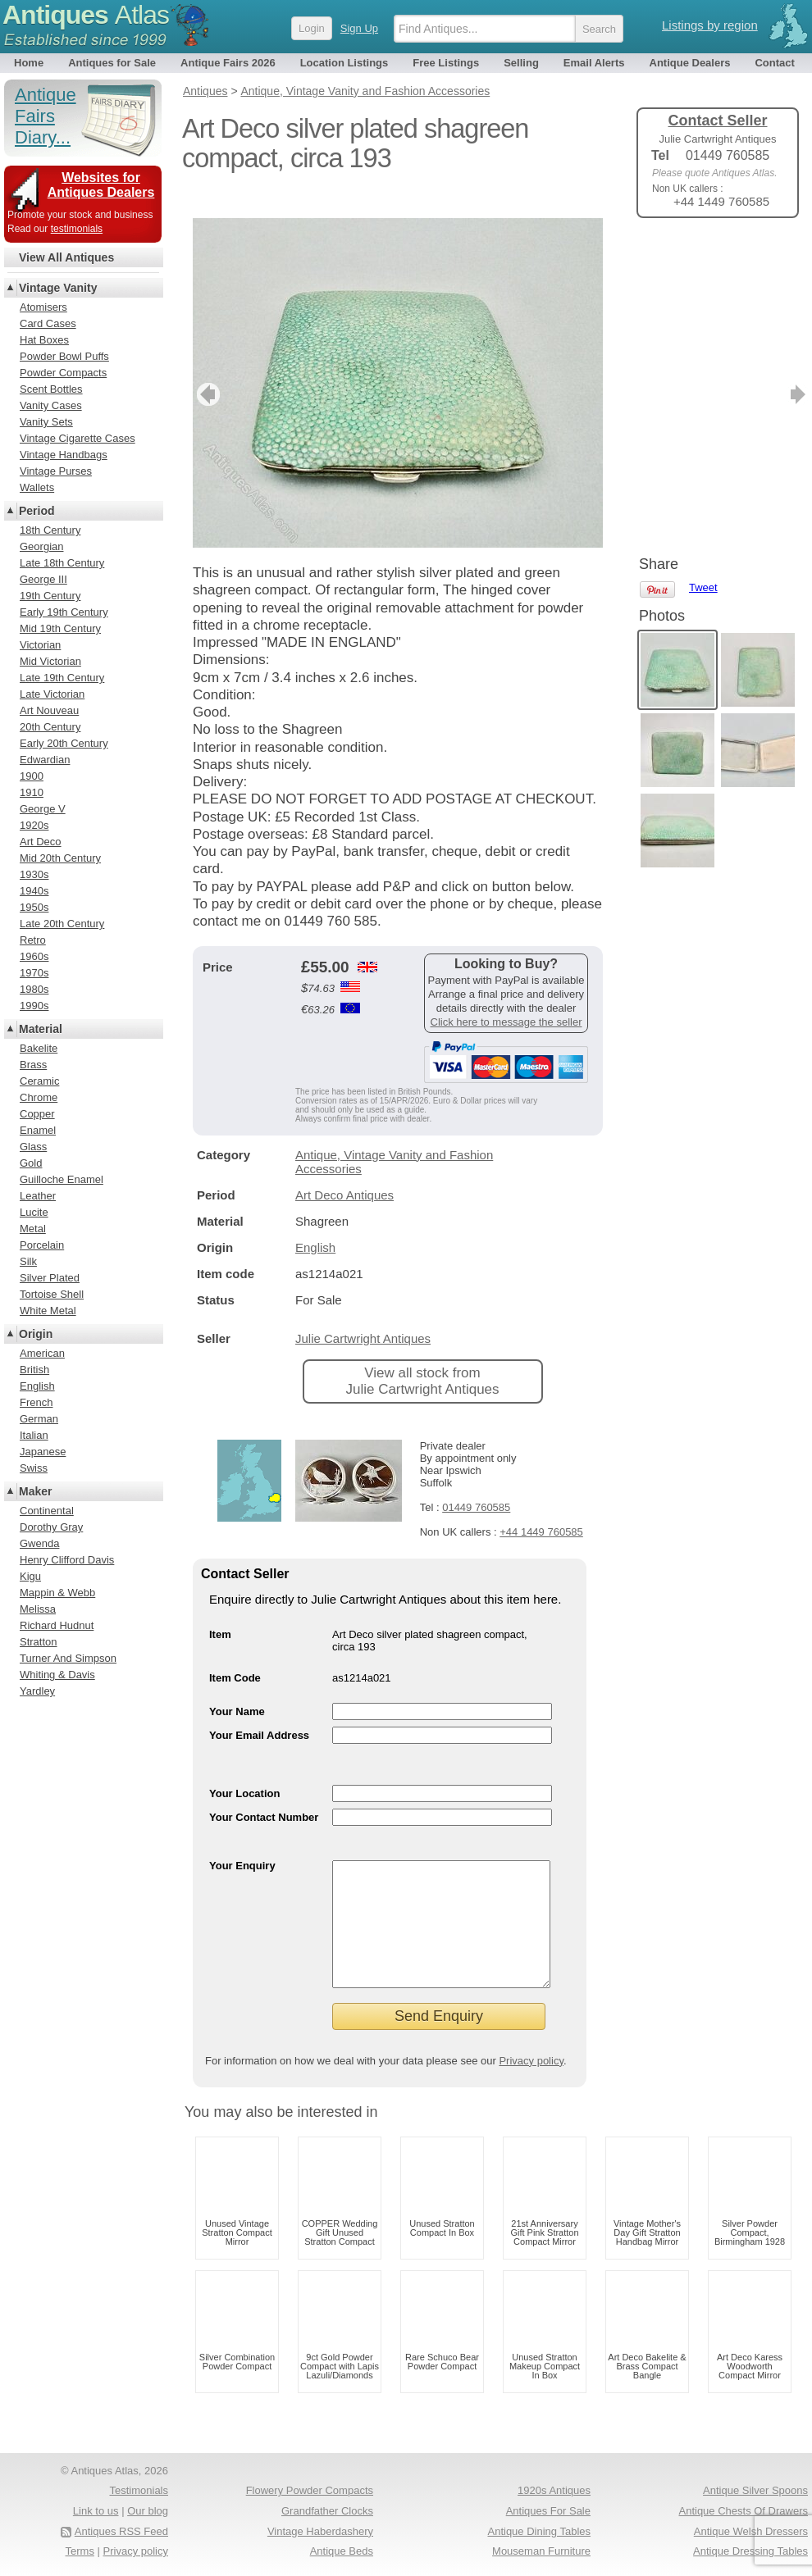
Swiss (34, 1468)
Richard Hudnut (57, 1625)
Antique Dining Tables (539, 2531)
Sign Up (359, 28)
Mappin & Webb (57, 1592)
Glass (33, 1146)
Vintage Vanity (58, 287)
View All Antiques (66, 257)
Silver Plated (50, 1278)
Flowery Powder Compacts (309, 2490)
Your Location (244, 1769)
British (34, 1369)
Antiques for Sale (112, 63)
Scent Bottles (51, 389)
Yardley (37, 1691)
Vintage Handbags (63, 454)
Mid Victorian (50, 661)
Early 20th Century (64, 743)
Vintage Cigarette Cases (77, 438)
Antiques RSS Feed (121, 2531)
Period (37, 510)
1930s (34, 874)
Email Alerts (594, 63)
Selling (521, 63)
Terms (80, 2551)
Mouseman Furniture (541, 2551)
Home (28, 63)
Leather (38, 1196)
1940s (34, 891)
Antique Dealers (690, 63)
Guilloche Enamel (61, 1179)
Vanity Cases (51, 405)
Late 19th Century (62, 677)
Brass (33, 1064)
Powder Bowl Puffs (64, 356)
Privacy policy (531, 2061)
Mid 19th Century (60, 628)
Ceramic (39, 1081)
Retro (33, 940)
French (36, 1402)
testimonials (77, 228)
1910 (31, 792)
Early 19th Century (64, 612)
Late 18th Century (62, 563)
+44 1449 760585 (541, 1507)
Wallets (37, 487)
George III (43, 579)
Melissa (38, 1609)
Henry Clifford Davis (67, 1560)
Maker (35, 1491)
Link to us (96, 2511)
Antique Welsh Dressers (751, 2531)
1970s (34, 973)
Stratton (38, 1642)
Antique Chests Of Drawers (743, 2511)
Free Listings (446, 63)
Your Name (237, 1687)
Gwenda (39, 1543)
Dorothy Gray (51, 1527)
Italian (34, 1435)
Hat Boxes (44, 340)
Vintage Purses (56, 471)
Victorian (40, 645)
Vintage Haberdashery (320, 2531)
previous (206, 369)
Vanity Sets (46, 422)
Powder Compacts (63, 372)
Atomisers (43, 307)
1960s (34, 956)
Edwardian (45, 759)
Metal (33, 1228)
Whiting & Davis (57, 1674)
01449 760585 (476, 1483)
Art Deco (41, 841)
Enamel (38, 1130)
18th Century (50, 530)
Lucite (34, 1212)
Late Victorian (52, 694)
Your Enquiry (242, 1841)
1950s (34, 907)
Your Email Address (259, 1710)
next (589, 369)
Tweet (703, 258)
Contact (774, 63)
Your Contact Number (263, 1792)
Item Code (235, 1653)
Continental (47, 1510)
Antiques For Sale (548, 2511)
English (315, 1223)
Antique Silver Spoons (755, 2490)
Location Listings (344, 63)
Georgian (41, 546)
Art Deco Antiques (344, 1170)
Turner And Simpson (68, 1658)
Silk (28, 1261)
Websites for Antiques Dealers (101, 185)
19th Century (50, 595)
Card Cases (48, 323)
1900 (31, 776)
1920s (34, 825)
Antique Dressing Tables (750, 2551)
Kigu (30, 1576)
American (42, 1353)
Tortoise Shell (52, 1294)
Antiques (85, 15)
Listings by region (710, 25)
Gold (31, 1163)
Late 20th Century (62, 923)
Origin (35, 1333)
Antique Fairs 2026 (228, 63)
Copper (37, 1114)
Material (40, 1028)
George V (43, 809)
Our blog (147, 2511)
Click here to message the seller (506, 997)
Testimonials (138, 2490)
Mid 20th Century (60, 858)
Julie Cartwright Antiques (363, 1314)
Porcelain (42, 1245)
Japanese (43, 1451)
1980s (34, 989)
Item (220, 1610)
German (39, 1419)
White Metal (48, 1310)
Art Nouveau (49, 710)
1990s (34, 1005)
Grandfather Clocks (327, 2511)
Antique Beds (341, 2551)
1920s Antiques (554, 2490)
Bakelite (38, 1048)
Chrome (38, 1097)
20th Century (50, 727)
